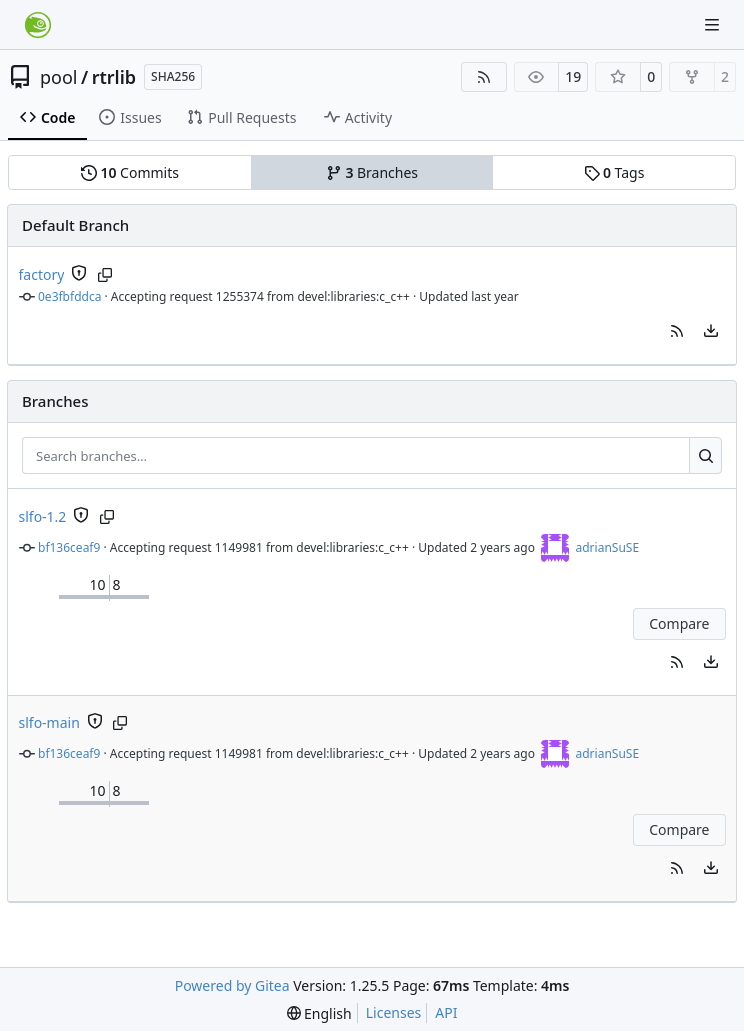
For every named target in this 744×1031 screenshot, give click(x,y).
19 (573, 76)
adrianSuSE (607, 547)
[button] (677, 331)
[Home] (38, 25)
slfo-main (49, 722)
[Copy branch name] (104, 275)
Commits (130, 172)
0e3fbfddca (69, 296)
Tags (614, 172)
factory (42, 274)
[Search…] (705, 456)
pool (59, 77)
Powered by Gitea (232, 985)
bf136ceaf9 (69, 547)
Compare (679, 623)
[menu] (711, 331)
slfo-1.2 (43, 516)
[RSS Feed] (484, 77)
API (446, 1012)
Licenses (394, 1012)
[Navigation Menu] (714, 24)
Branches (372, 172)
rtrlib (114, 77)
